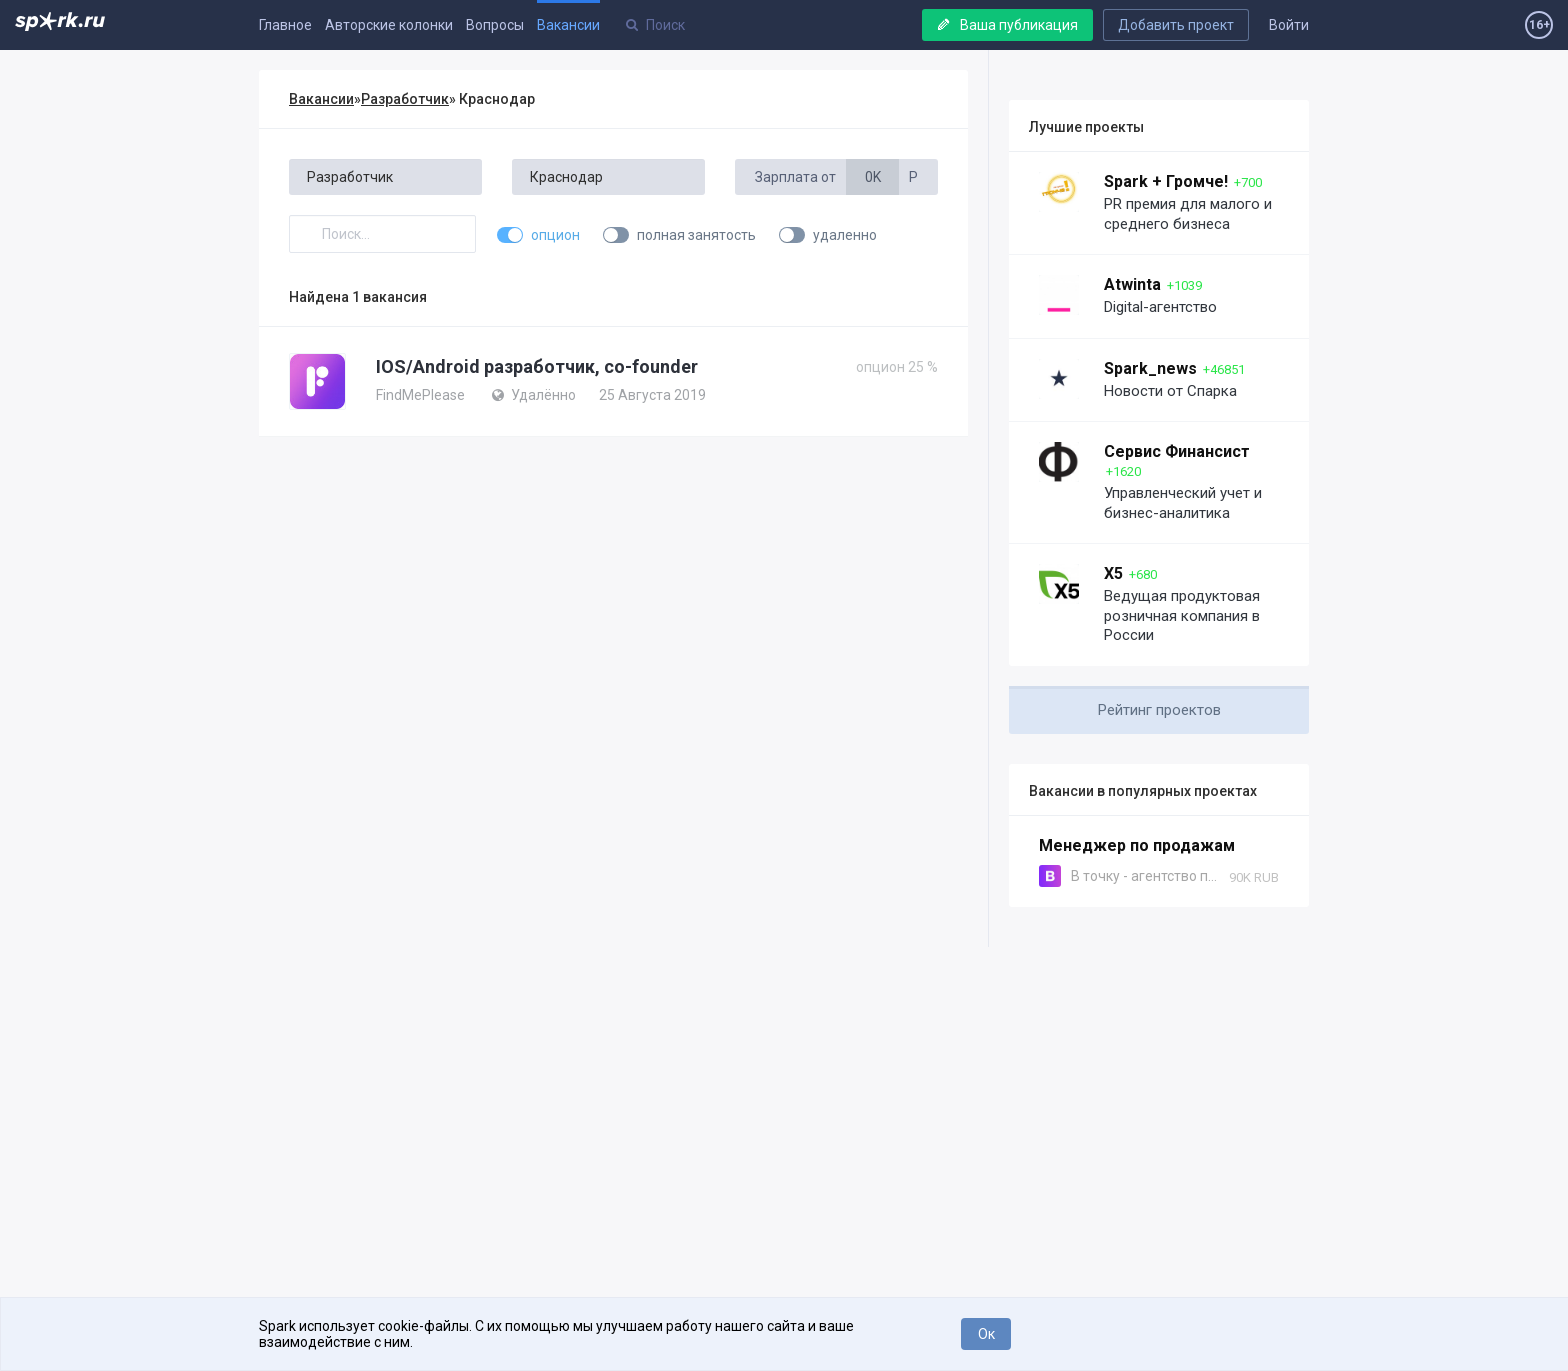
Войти (1289, 25)
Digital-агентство (1160, 307)
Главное (285, 25)
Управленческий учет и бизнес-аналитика (1183, 503)
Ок (986, 1334)
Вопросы (495, 25)
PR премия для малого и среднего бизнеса (1188, 214)
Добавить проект (1176, 25)
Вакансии (568, 25)
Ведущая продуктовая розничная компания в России (1182, 615)
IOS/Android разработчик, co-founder (537, 366)
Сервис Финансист (1177, 451)
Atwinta (1132, 284)
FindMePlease (420, 395)
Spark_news (1150, 368)
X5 (1113, 573)
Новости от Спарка (1170, 391)
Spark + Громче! (1166, 181)
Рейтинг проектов (1159, 710)
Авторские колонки (389, 25)
